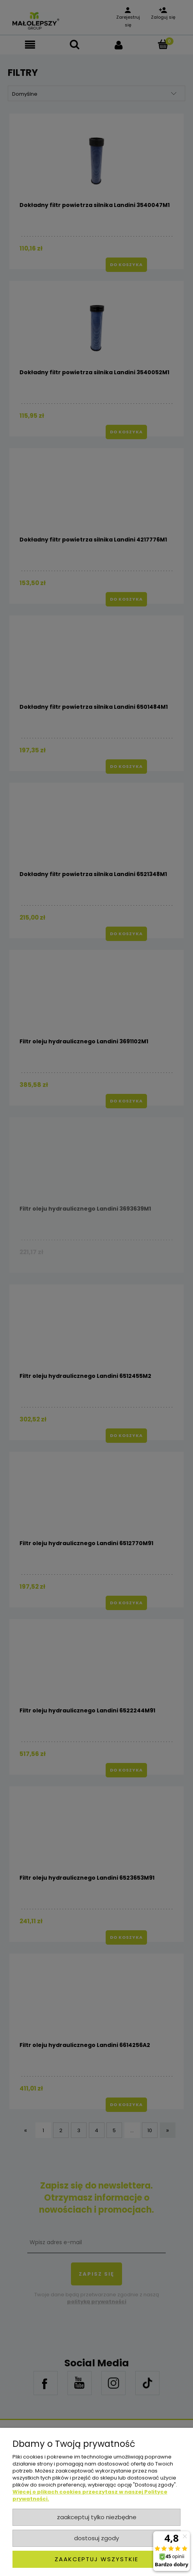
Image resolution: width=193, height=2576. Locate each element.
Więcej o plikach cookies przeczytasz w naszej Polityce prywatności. (89, 2495)
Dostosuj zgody (96, 2538)
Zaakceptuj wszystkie (96, 2559)
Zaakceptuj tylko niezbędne (96, 2517)
